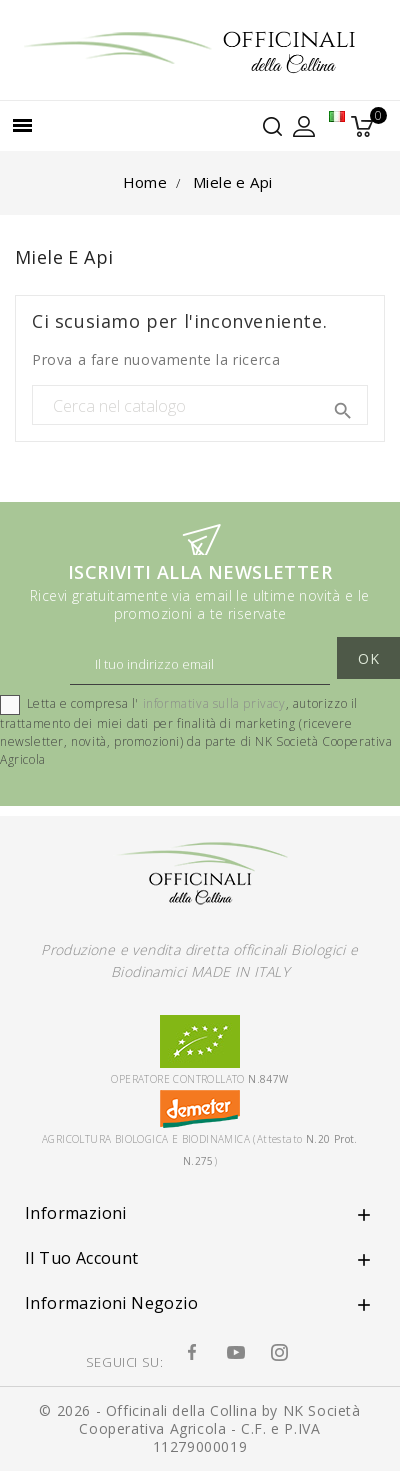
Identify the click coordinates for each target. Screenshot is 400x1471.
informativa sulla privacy (214, 704)
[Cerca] (200, 406)
